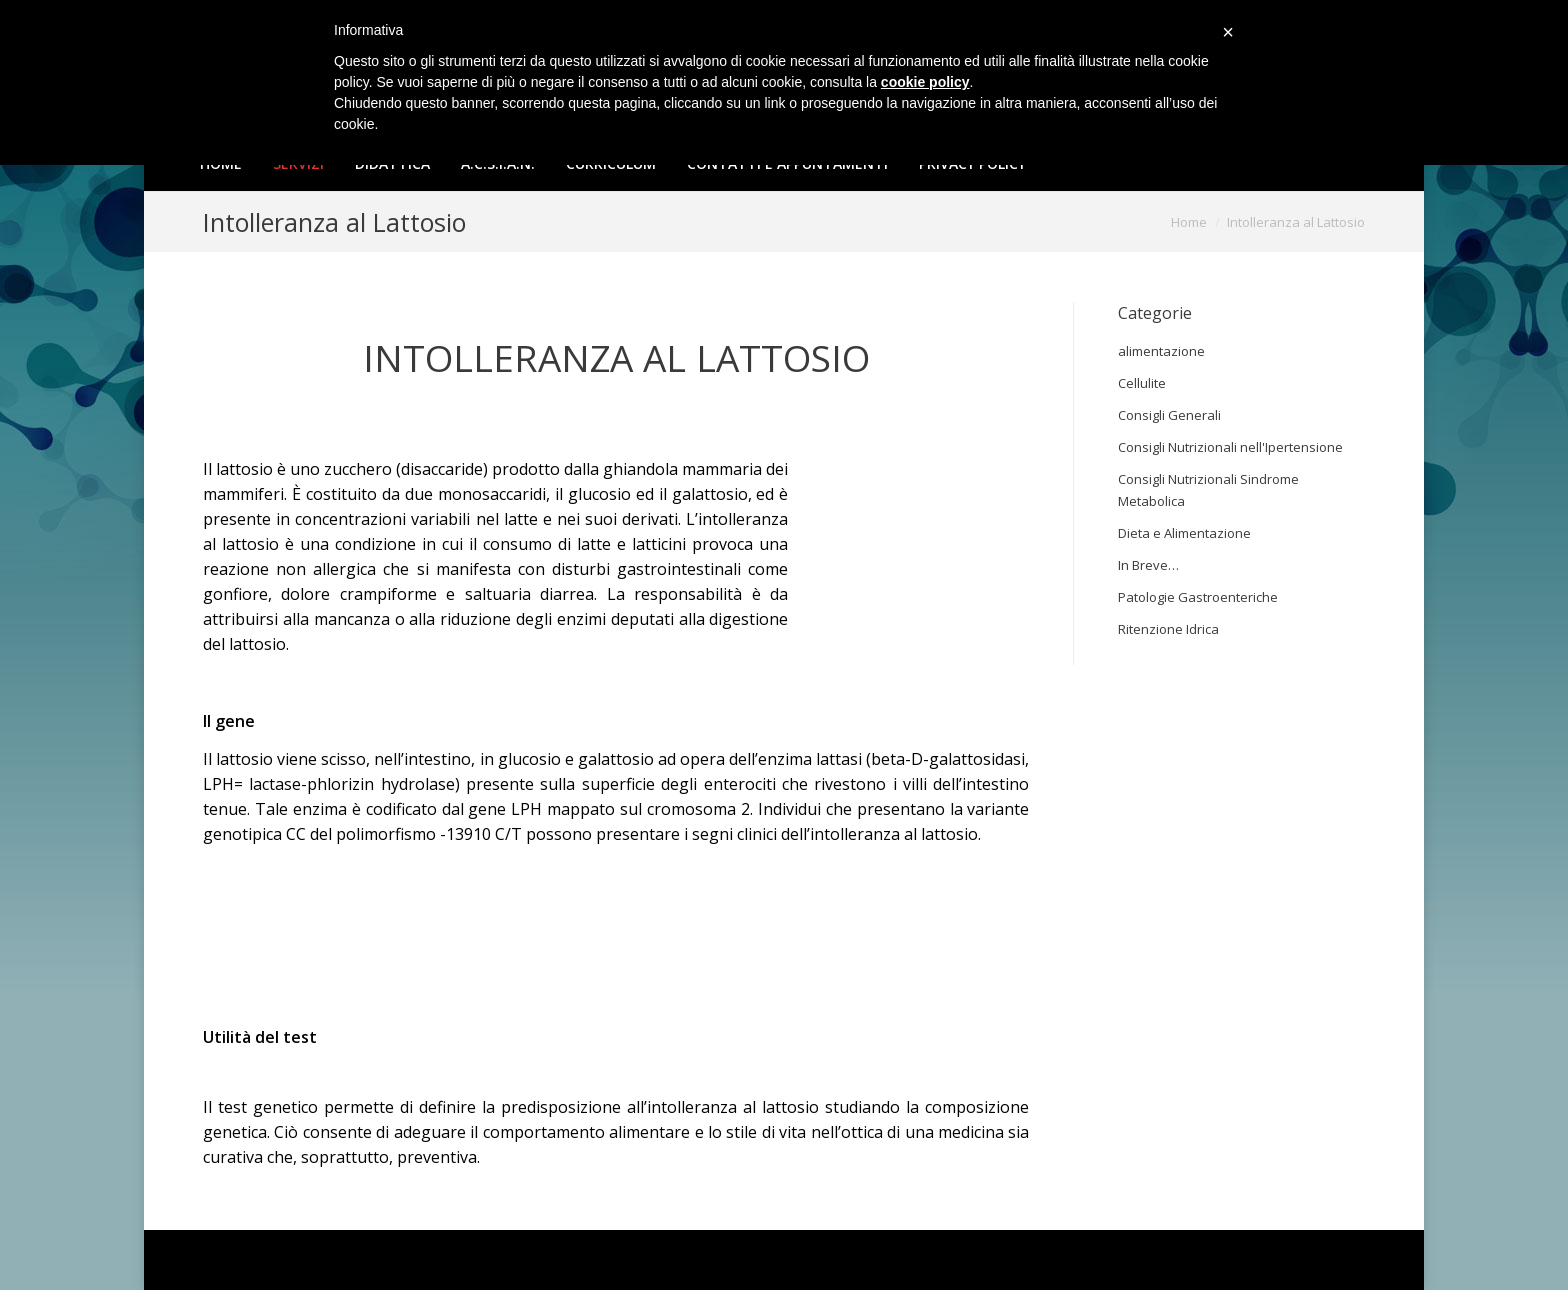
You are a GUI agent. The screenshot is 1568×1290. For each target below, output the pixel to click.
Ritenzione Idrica (1168, 629)
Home (1189, 222)
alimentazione (1161, 351)
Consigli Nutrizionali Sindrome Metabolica (1208, 490)
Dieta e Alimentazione (1184, 533)
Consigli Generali (1169, 415)
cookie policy (925, 82)
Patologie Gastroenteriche (1198, 597)
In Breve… (1148, 565)
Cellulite (1142, 383)
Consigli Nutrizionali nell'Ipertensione (1230, 447)
